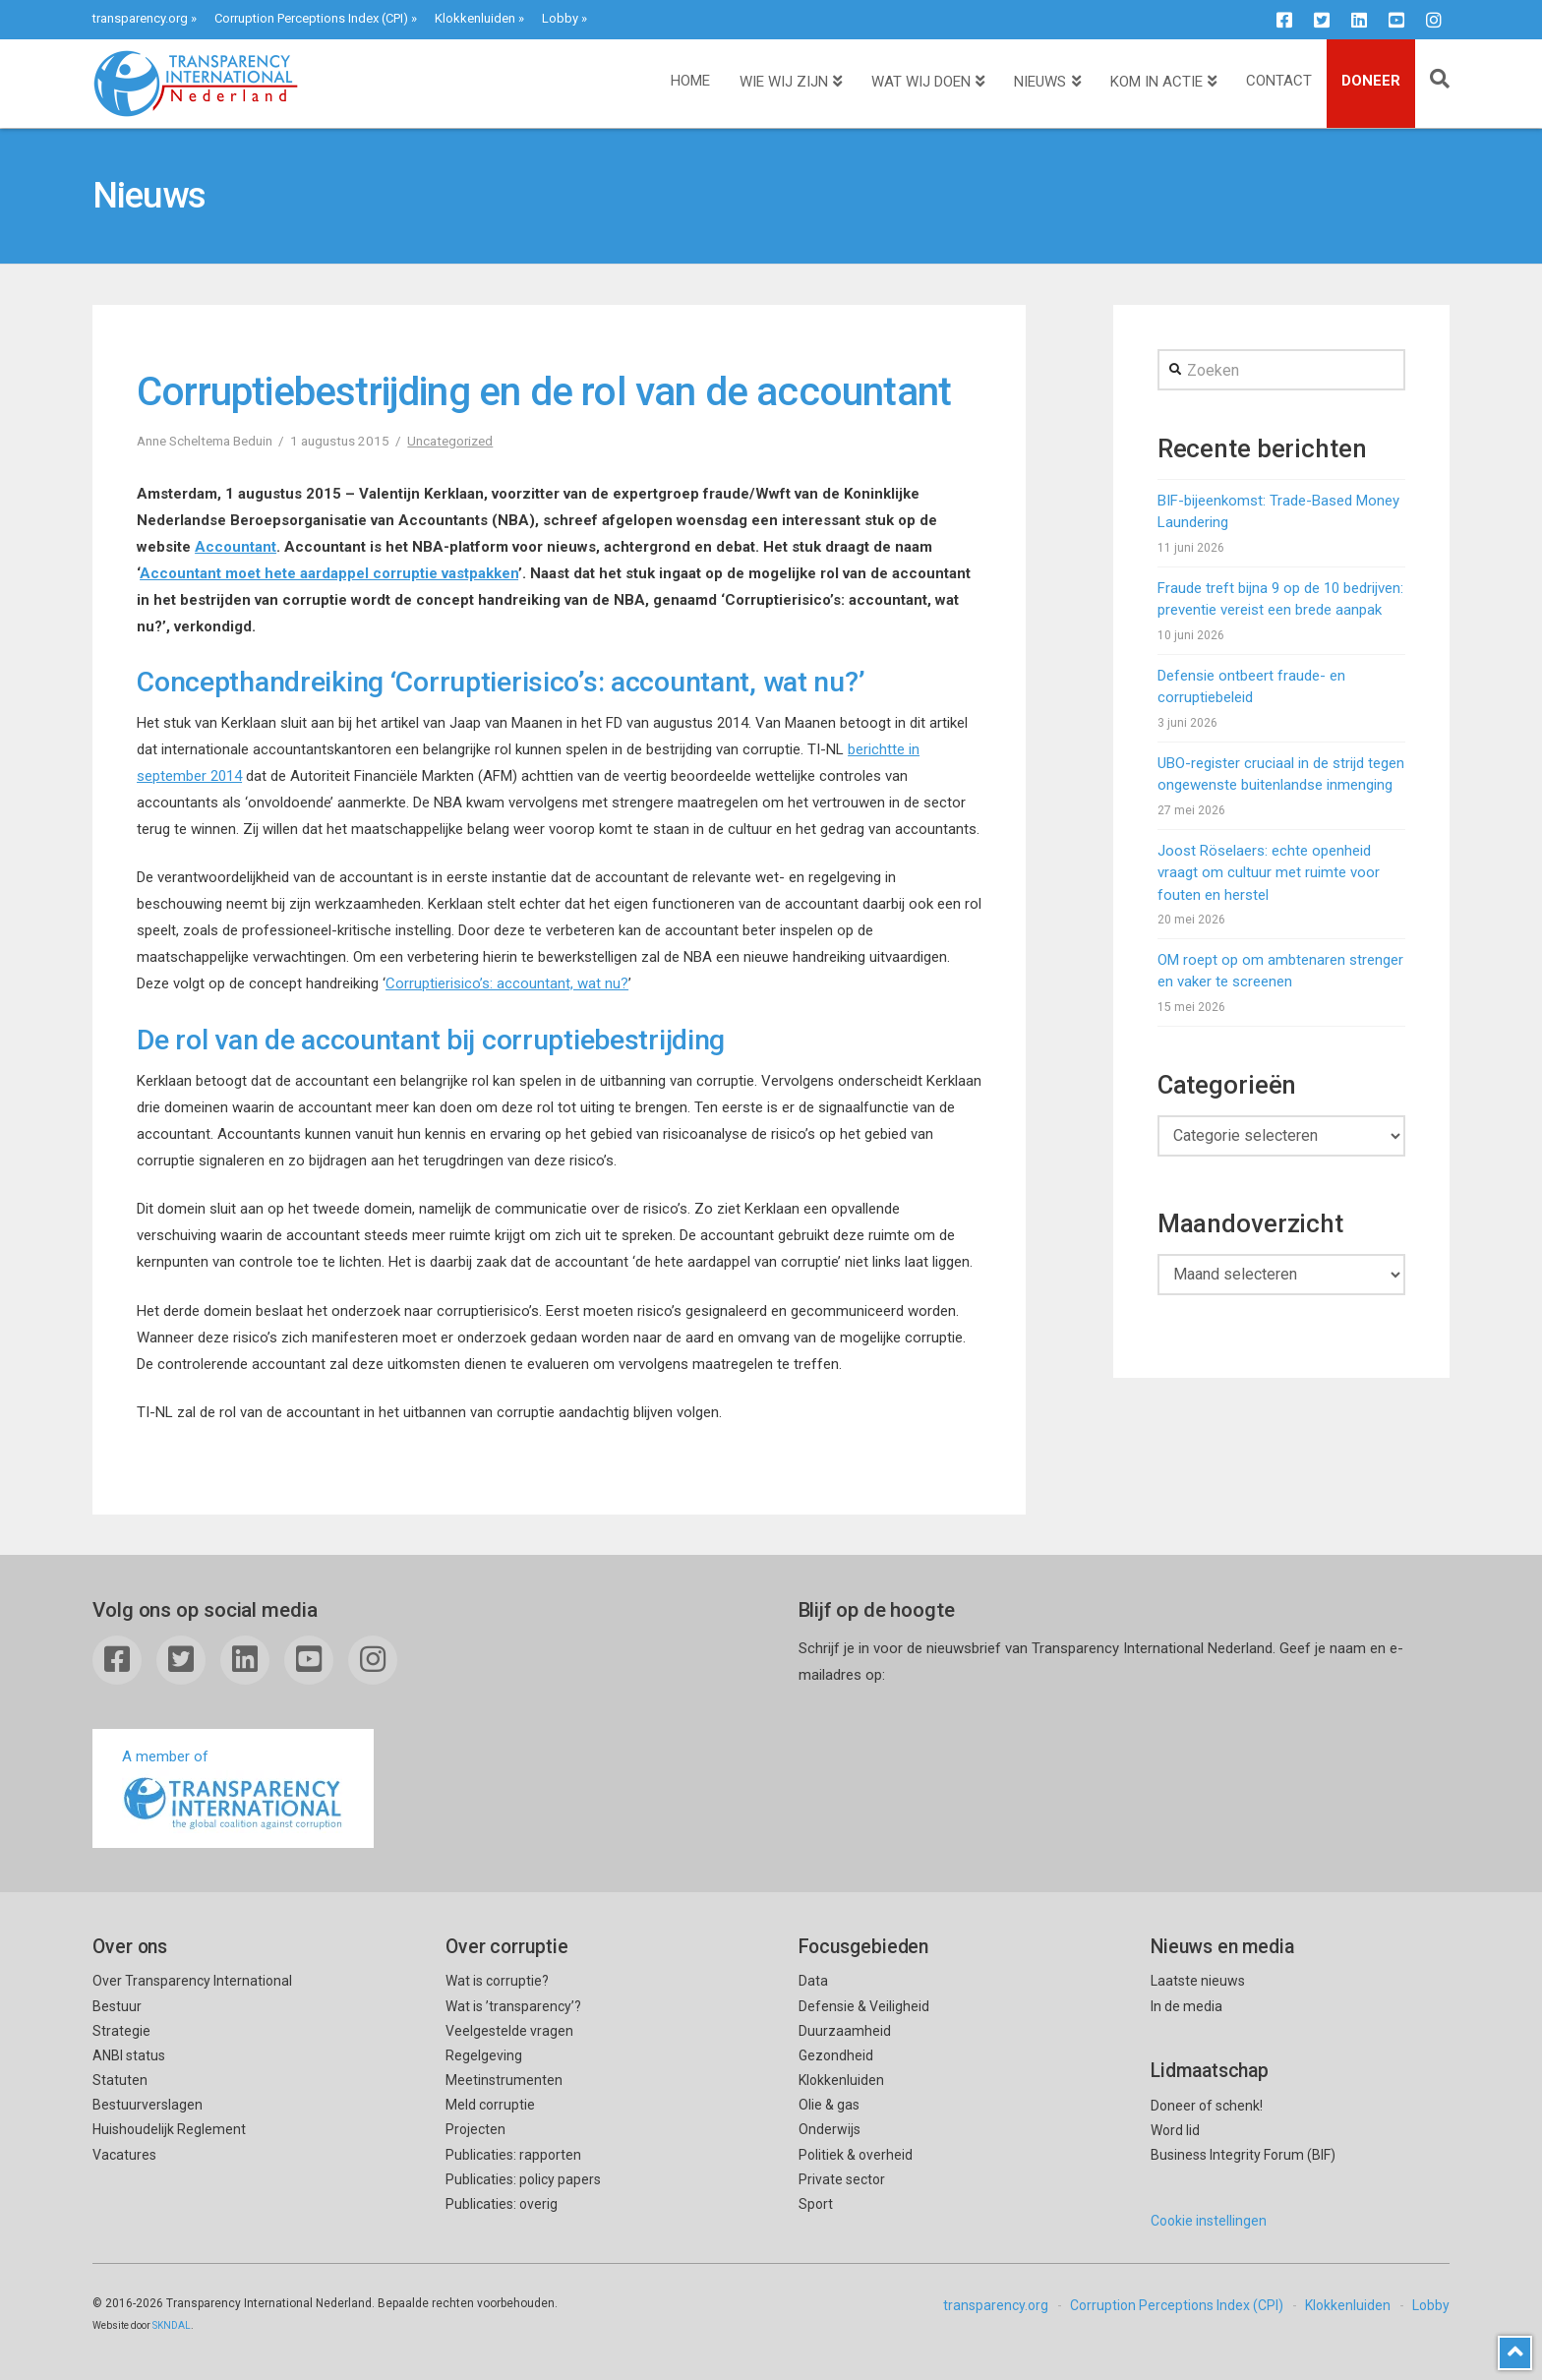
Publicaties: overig (501, 2204)
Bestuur (117, 2006)
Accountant (235, 547)
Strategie (121, 2031)
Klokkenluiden (475, 18)
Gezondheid (836, 2055)
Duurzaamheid (845, 2031)
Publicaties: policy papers (523, 2179)
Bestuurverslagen (147, 2104)
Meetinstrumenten (504, 2080)
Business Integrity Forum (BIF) (1243, 2155)
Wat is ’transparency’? (513, 2006)
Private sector (842, 2179)
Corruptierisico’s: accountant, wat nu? (507, 983)
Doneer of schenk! (1207, 2105)
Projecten (475, 2129)
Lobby (560, 18)
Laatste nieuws (1198, 1981)
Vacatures (124, 2155)
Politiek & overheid (856, 2155)
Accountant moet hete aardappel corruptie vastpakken (329, 573)
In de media (1186, 2006)
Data (813, 1981)
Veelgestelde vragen (509, 2031)
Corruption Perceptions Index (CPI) (311, 18)
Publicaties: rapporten (513, 2155)
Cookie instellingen (1209, 2221)
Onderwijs (829, 2129)
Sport (816, 2204)
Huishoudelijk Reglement (169, 2129)
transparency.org (140, 18)
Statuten (120, 2080)
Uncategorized (450, 440)
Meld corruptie (490, 2104)
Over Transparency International (192, 1981)
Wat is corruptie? (497, 1981)
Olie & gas (829, 2104)
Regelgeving (483, 2055)
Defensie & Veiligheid (864, 2006)
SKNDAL (171, 2325)
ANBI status (128, 2055)
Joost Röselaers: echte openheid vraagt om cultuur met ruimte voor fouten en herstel (1268, 873)
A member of (233, 1790)
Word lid (1175, 2130)
